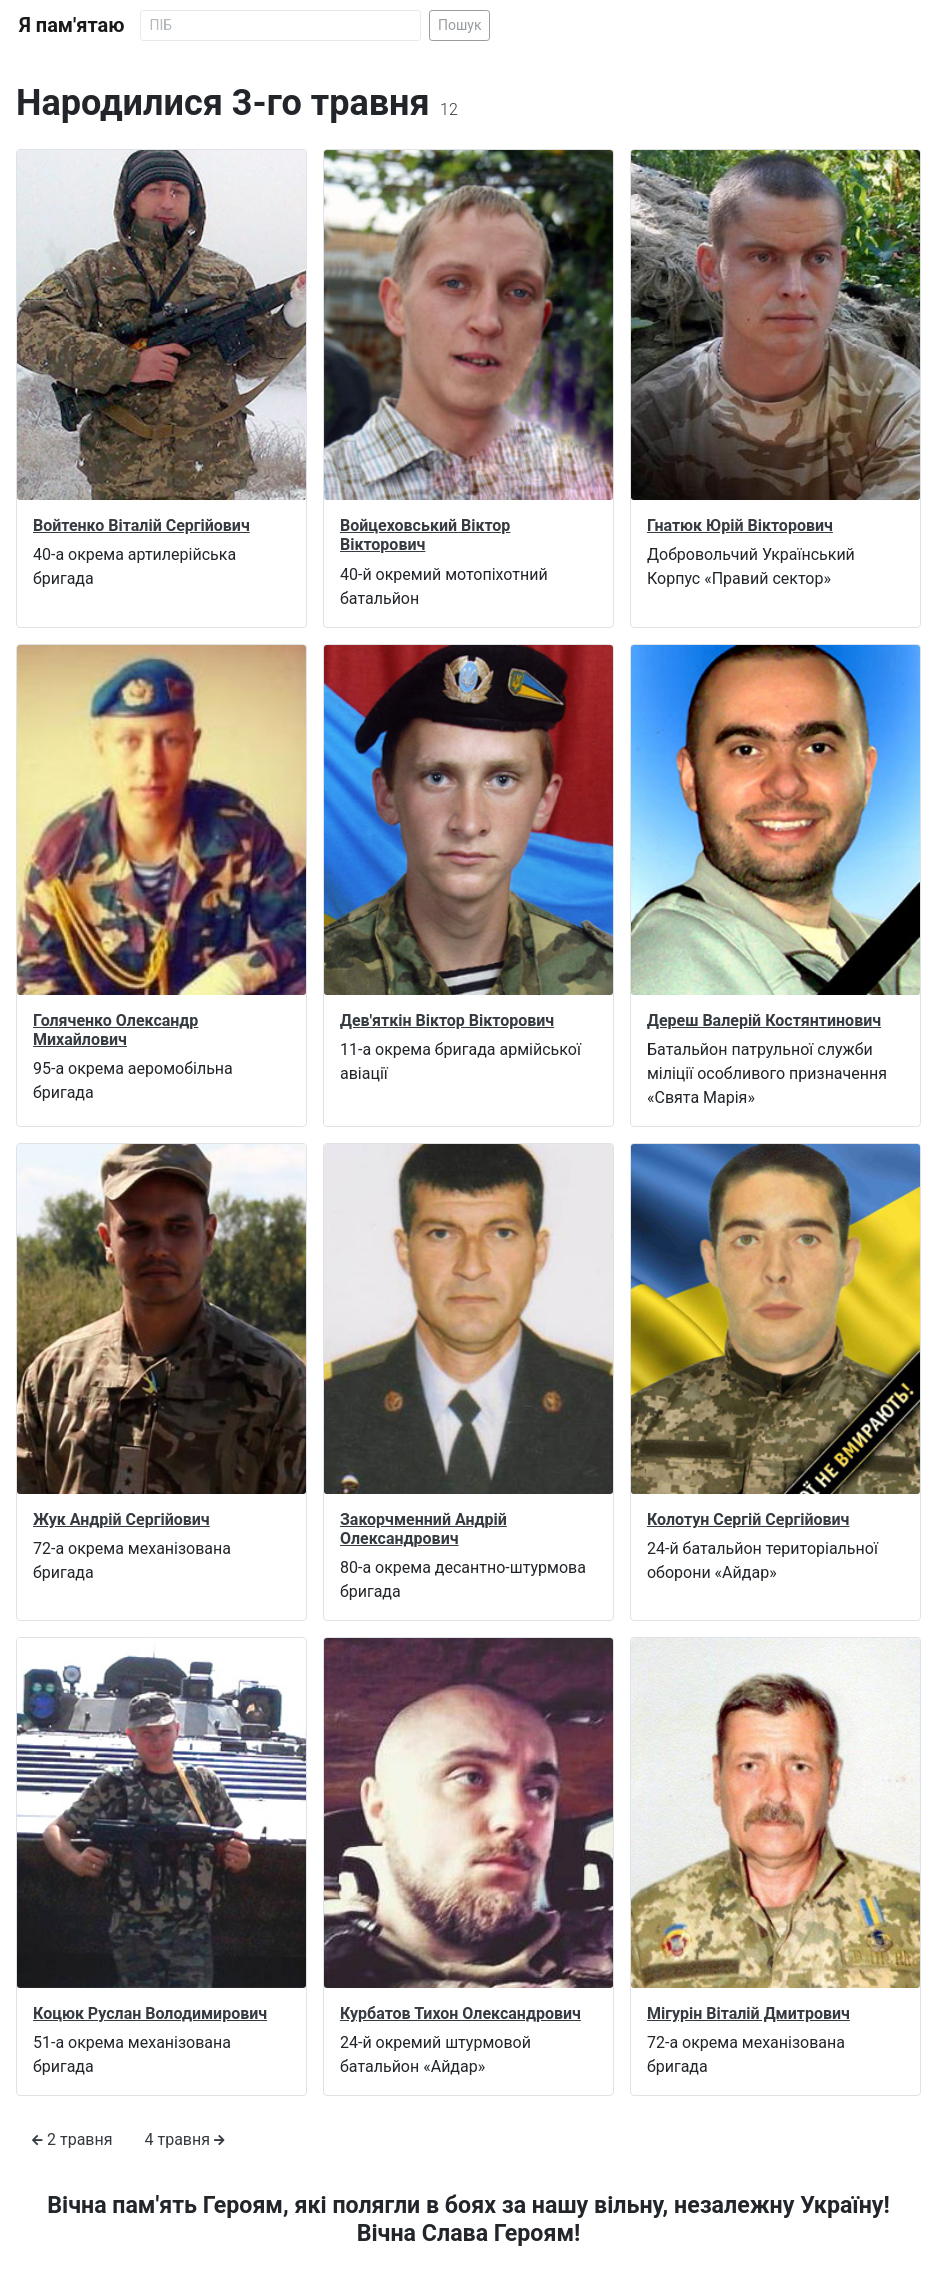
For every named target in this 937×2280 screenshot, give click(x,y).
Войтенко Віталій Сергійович (141, 525)
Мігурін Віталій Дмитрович (748, 2013)
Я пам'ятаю (71, 25)
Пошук (460, 25)
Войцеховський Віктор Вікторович (425, 535)
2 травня (72, 2139)
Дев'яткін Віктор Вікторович (447, 1020)
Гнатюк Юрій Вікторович (740, 525)
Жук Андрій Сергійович (121, 1519)
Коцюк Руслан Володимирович (150, 2013)
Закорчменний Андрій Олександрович (423, 1529)
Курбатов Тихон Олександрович (460, 2013)
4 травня (185, 2139)
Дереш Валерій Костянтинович (764, 1020)
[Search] (280, 25)
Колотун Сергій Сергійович (748, 1519)
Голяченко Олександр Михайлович (115, 1030)
